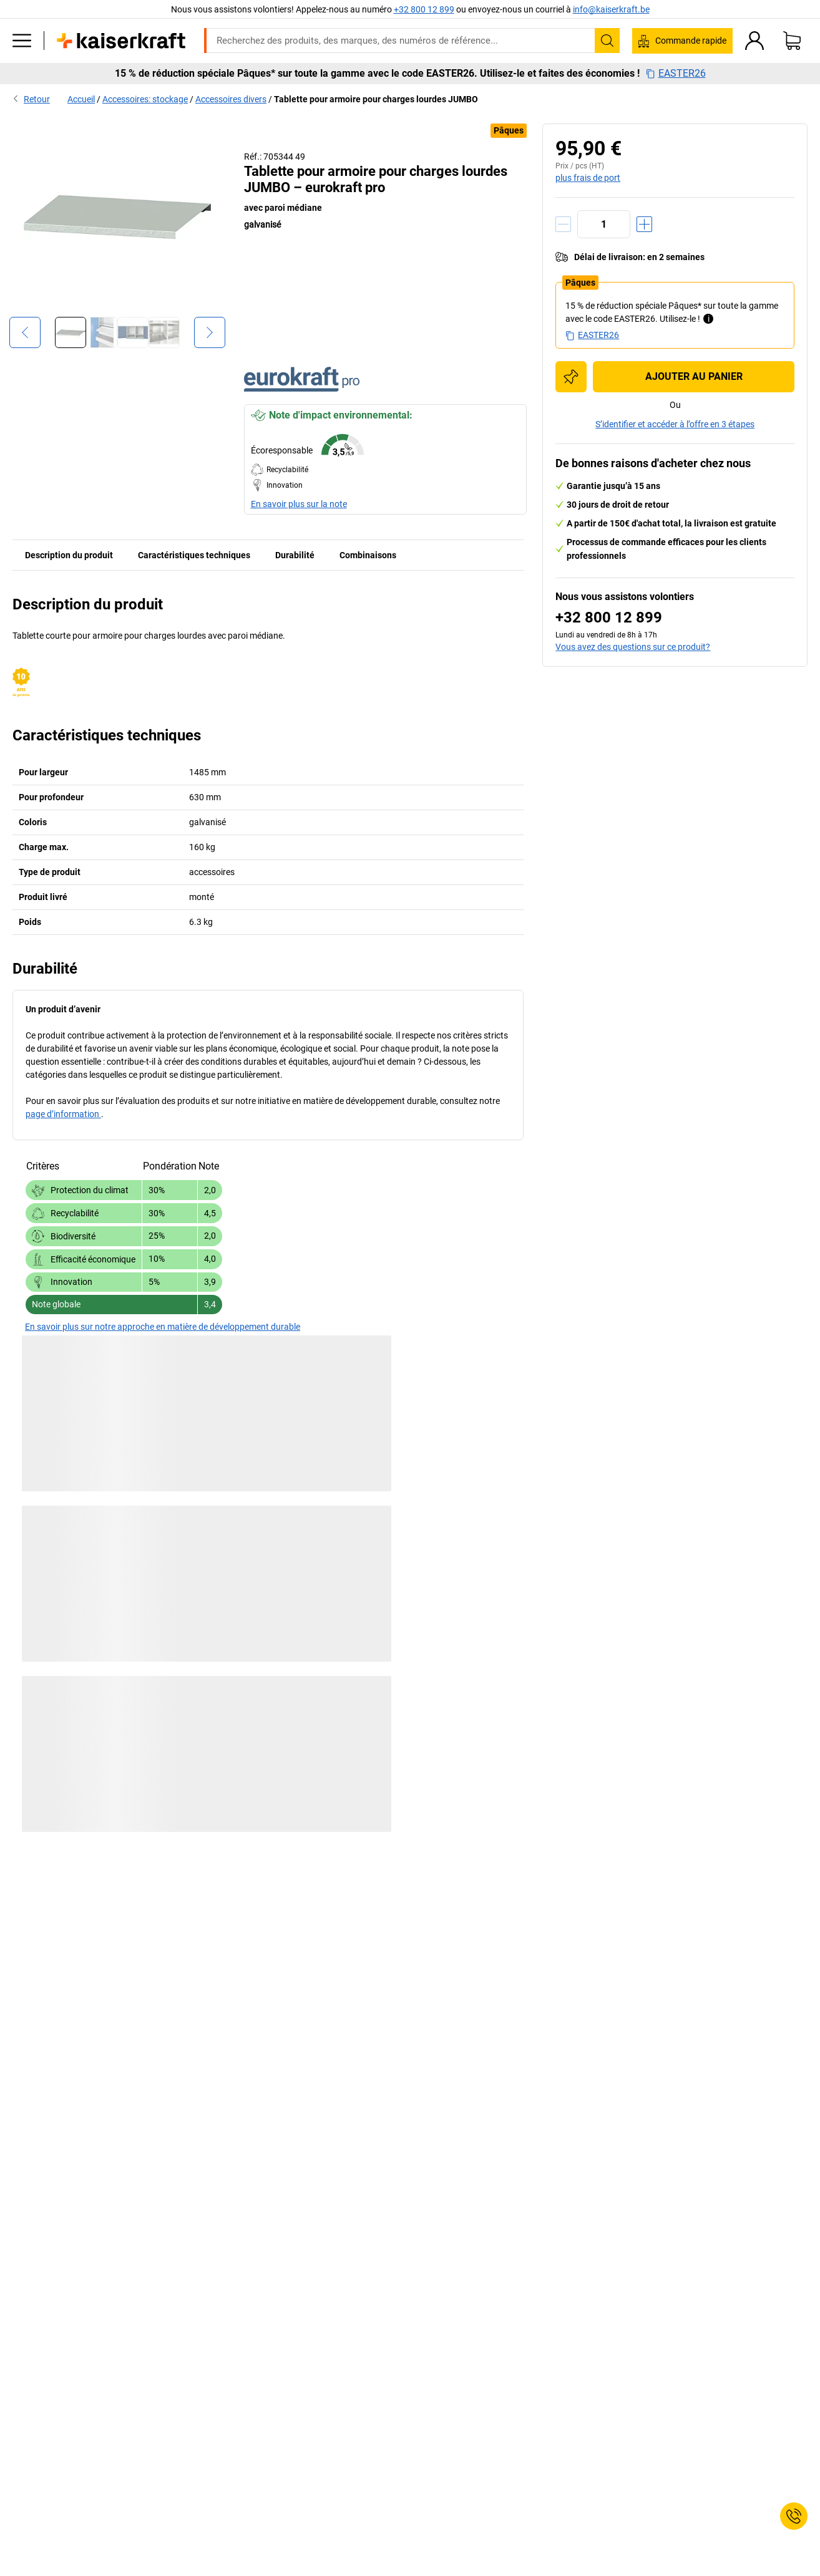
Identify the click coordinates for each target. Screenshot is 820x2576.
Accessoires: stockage (145, 99)
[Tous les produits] (21, 40)
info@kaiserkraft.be (611, 9)
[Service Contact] (794, 2516)
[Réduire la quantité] (563, 224)
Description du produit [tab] (69, 555)
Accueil (81, 99)
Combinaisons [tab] (367, 555)
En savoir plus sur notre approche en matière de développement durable (162, 1327)
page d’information (63, 1114)
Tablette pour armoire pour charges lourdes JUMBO (376, 99)
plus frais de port (587, 178)
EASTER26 (676, 74)
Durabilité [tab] (295, 555)
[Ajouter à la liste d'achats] (571, 376)
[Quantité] (603, 224)
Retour (31, 99)
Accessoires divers (230, 99)
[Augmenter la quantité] (644, 224)
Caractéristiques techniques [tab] (194, 555)
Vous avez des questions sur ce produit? (632, 647)
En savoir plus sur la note (299, 504)
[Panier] (792, 40)
